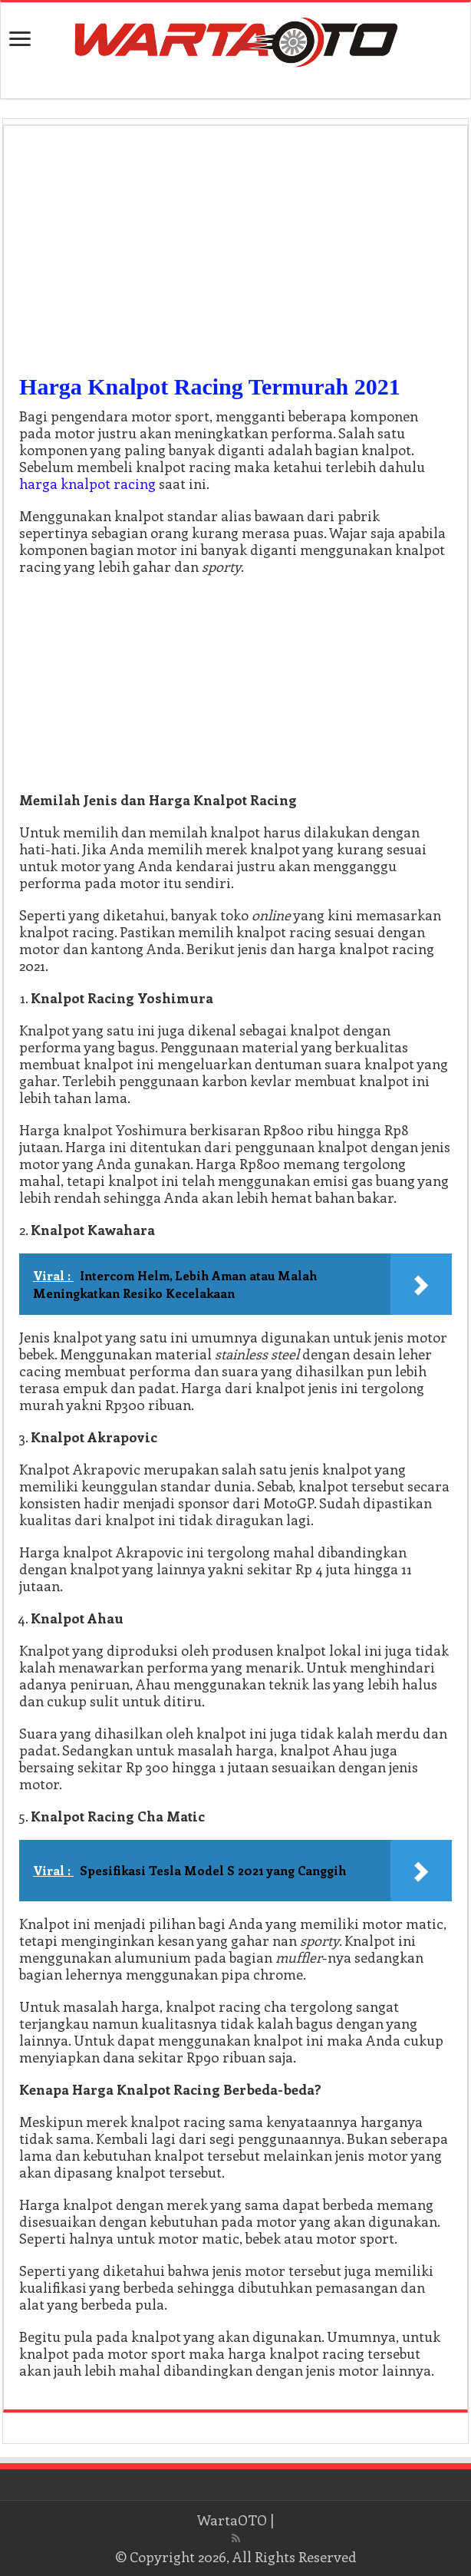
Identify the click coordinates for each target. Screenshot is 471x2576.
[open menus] (20, 40)
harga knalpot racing (87, 483)
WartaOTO (232, 2520)
